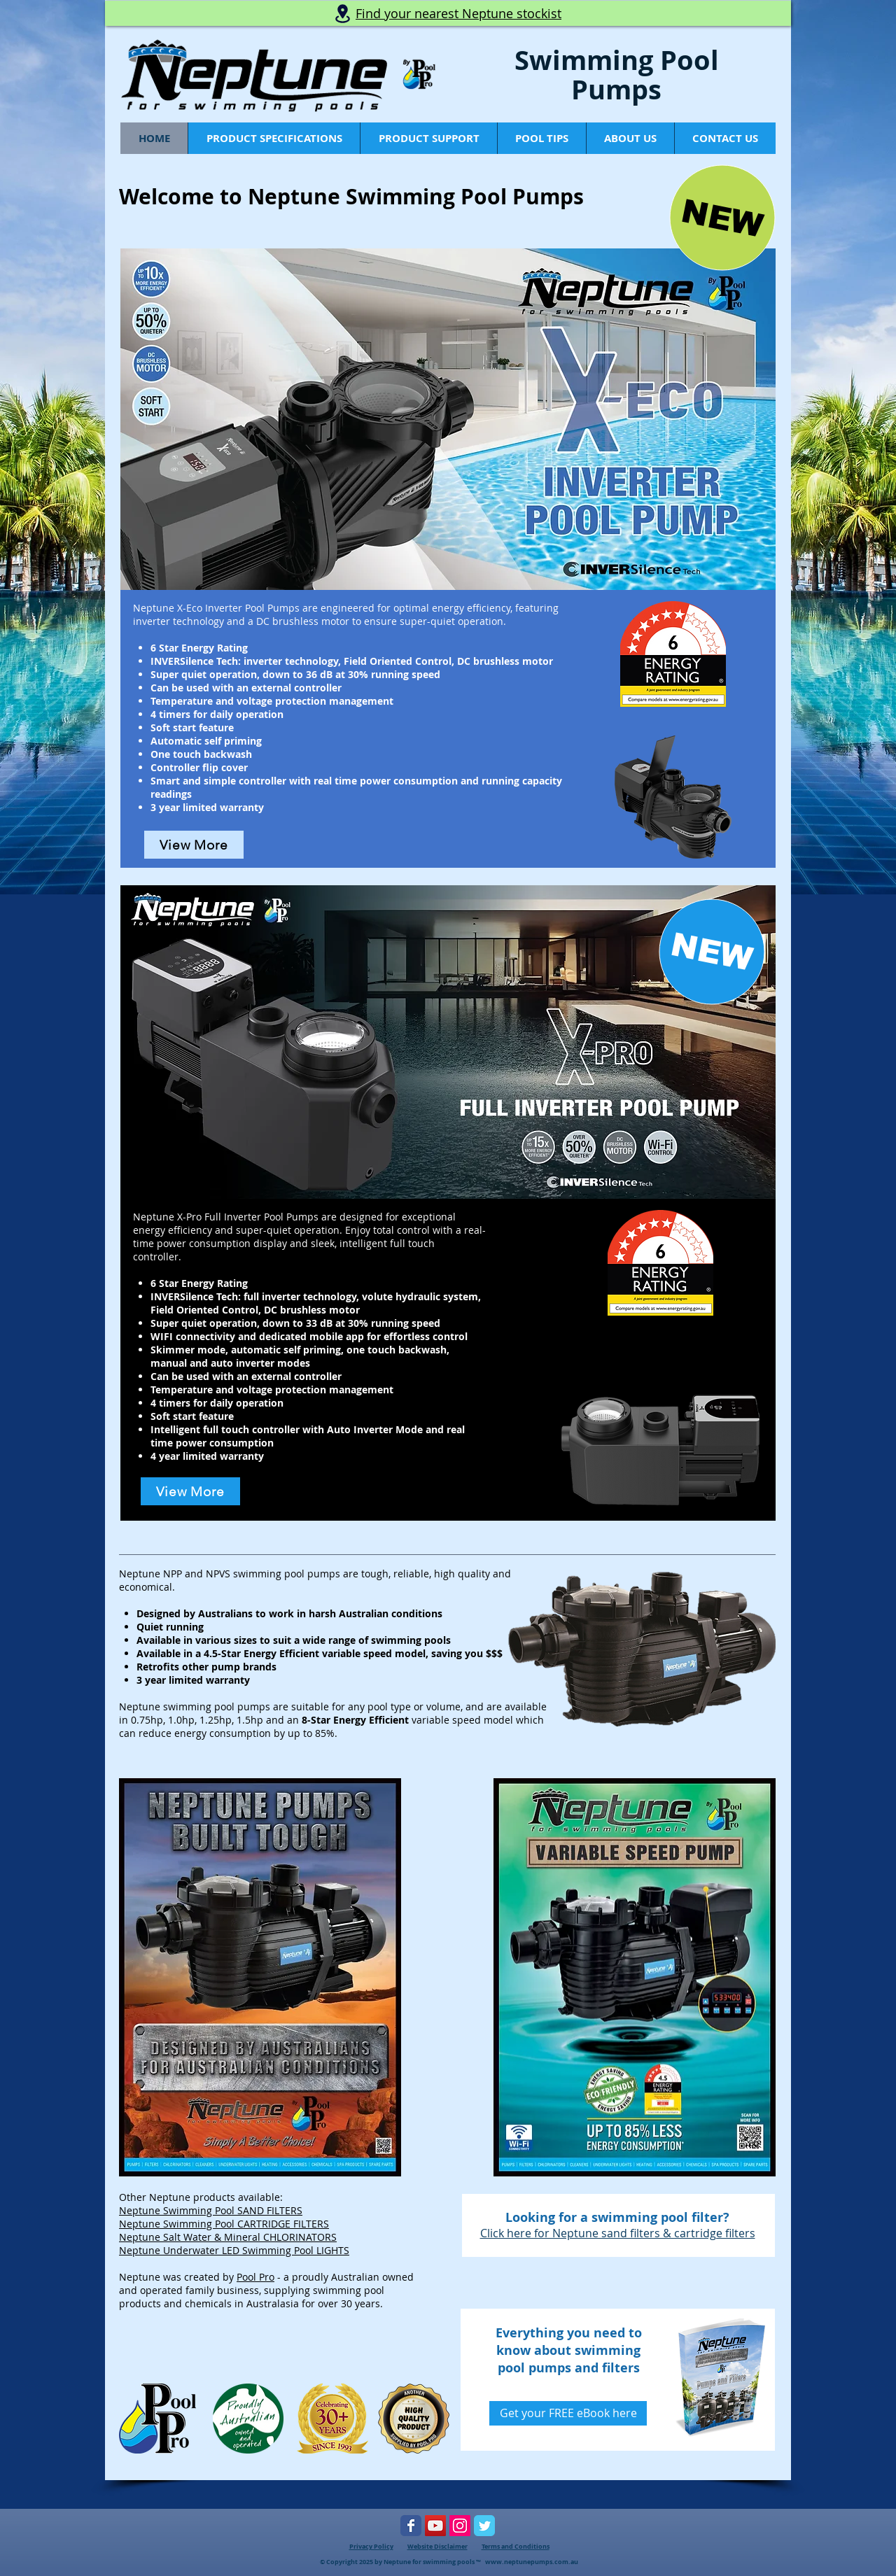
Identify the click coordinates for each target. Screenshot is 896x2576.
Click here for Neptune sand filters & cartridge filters (617, 2233)
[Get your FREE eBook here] (568, 2413)
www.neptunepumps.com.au (531, 2561)
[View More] (194, 845)
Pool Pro (255, 2276)
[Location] (342, 13)
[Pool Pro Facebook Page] (410, 2525)
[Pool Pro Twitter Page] (484, 2525)
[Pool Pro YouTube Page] (435, 2525)
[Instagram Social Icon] (459, 2525)
